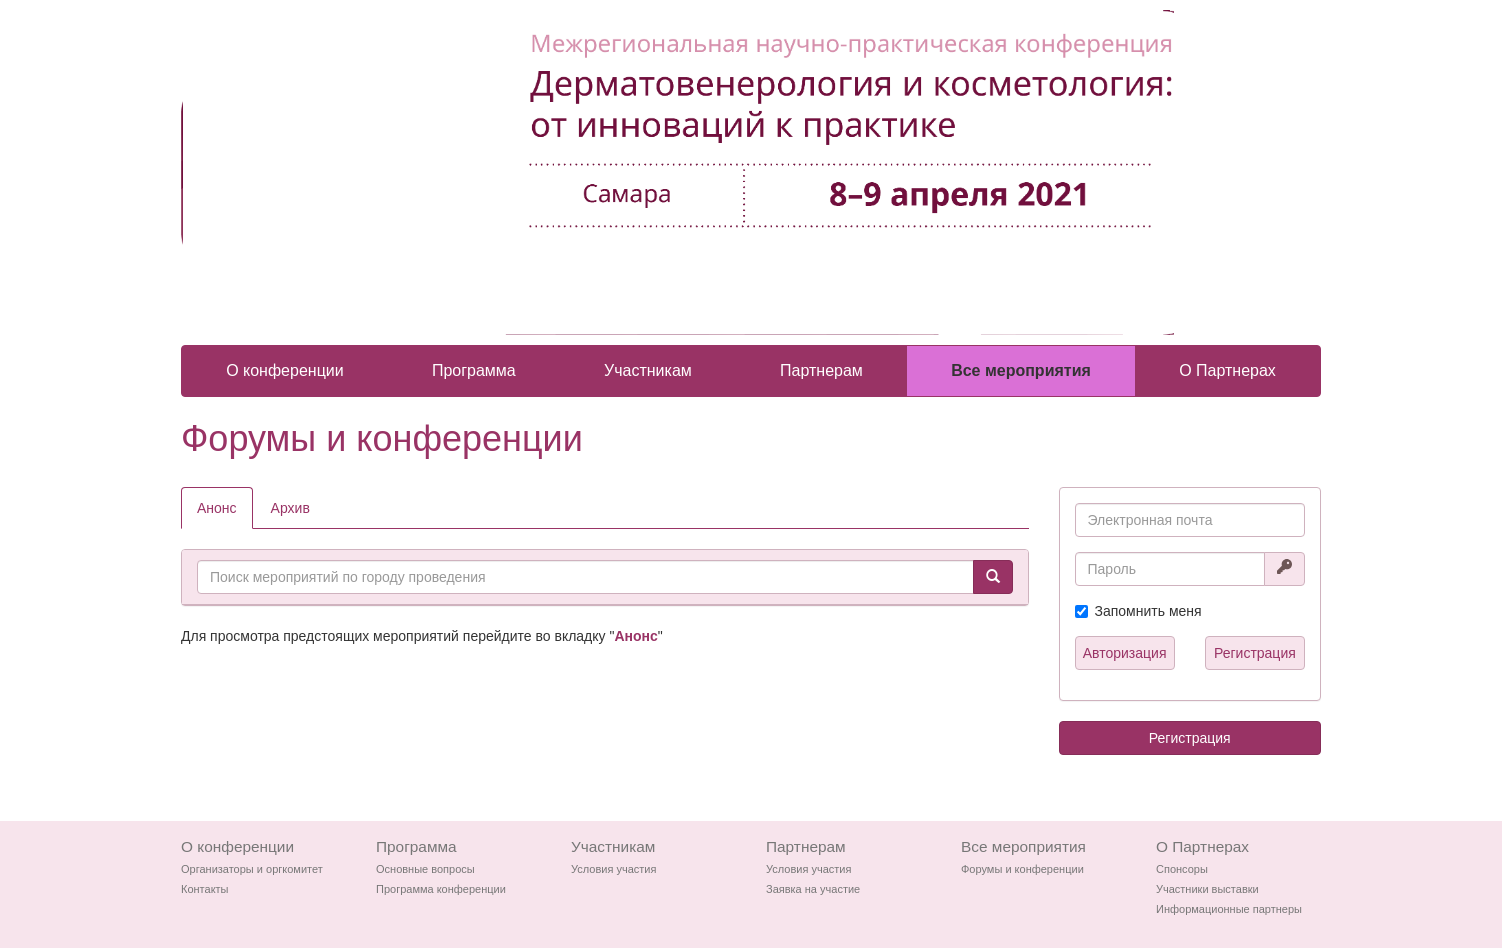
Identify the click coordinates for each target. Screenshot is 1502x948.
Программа (474, 370)
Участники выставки (1207, 889)
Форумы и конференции (1022, 869)
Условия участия (613, 869)
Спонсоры (1182, 869)
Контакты (205, 889)
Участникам (648, 370)
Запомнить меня (1148, 611)
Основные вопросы (425, 869)
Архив (290, 508)
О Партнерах (1227, 370)
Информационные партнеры (1229, 909)
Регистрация (1255, 653)
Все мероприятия (1021, 370)
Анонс (217, 508)
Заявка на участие (813, 889)
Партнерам (821, 370)
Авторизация (1125, 653)
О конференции (285, 370)
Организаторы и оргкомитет (252, 869)
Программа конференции (441, 889)
